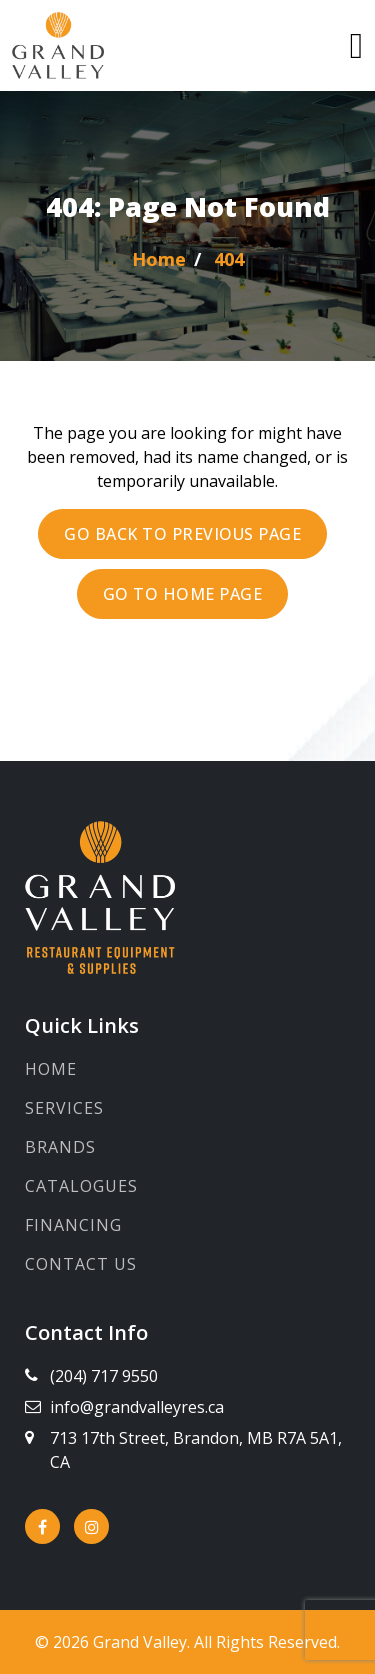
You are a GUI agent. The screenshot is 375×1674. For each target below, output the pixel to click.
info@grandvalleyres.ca (137, 1407)
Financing (73, 1225)
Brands (60, 1147)
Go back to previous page (182, 534)
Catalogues (81, 1186)
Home (51, 1069)
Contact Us (81, 1264)
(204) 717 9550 (104, 1376)
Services (64, 1108)
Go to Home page (183, 594)
